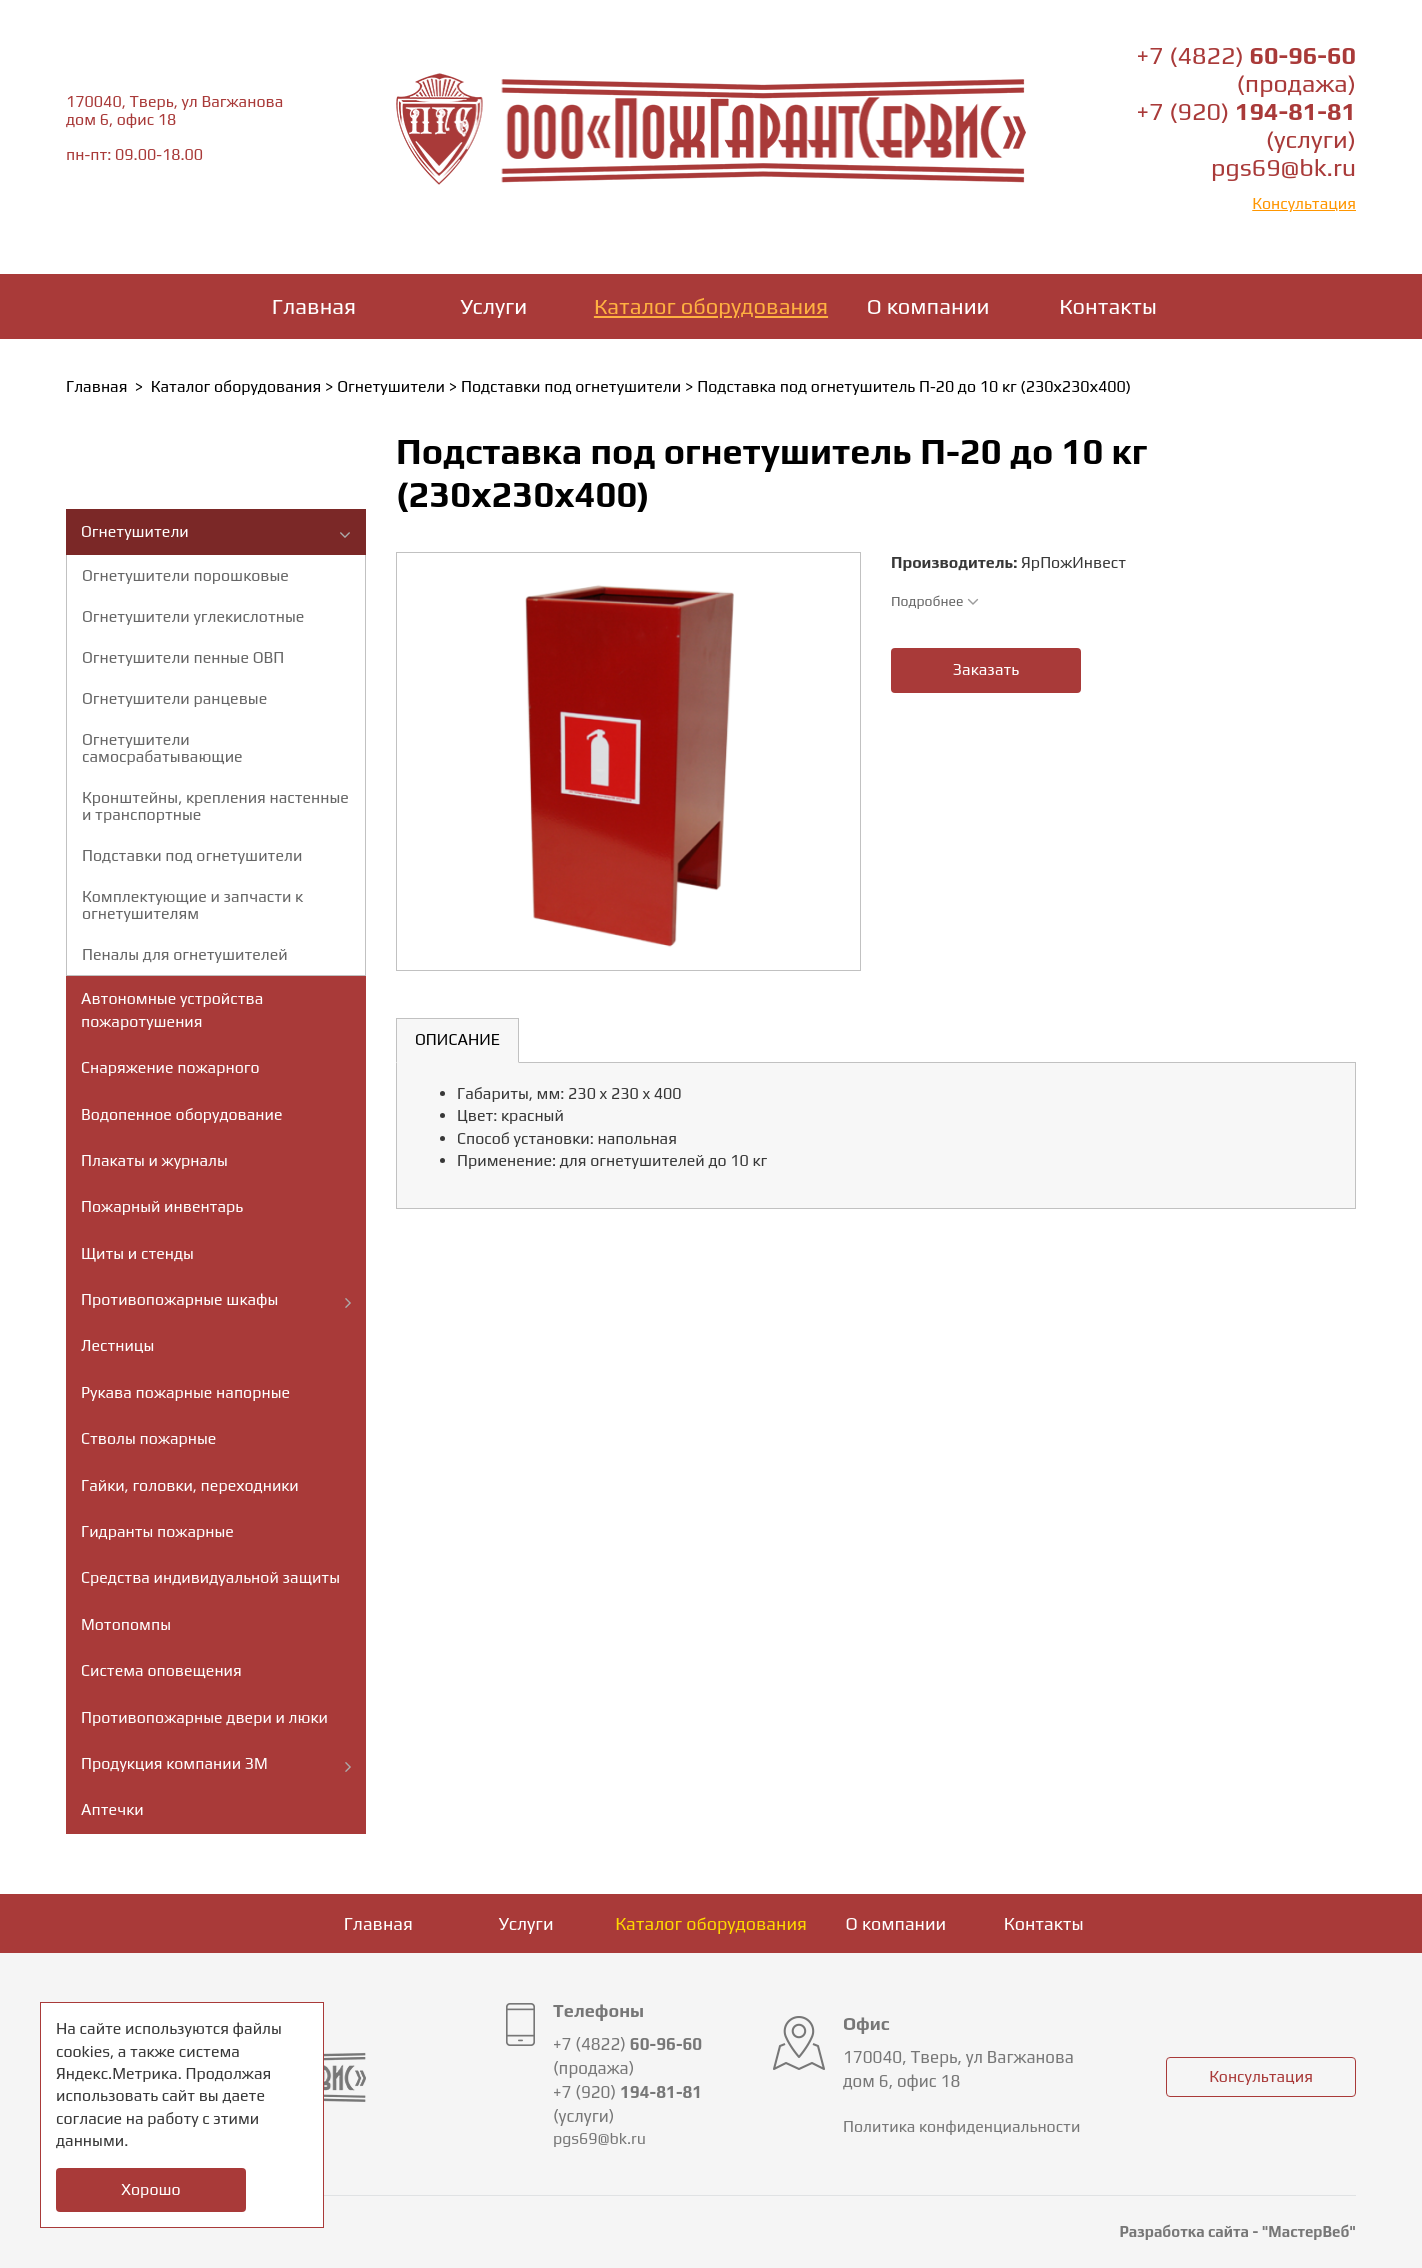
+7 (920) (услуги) (1246, 125)
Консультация (1304, 203)
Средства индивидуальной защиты (210, 1577)
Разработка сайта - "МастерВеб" (1237, 2231)
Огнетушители (391, 386)
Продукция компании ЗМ (174, 1763)
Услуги (494, 306)
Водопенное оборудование (182, 1114)
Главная (314, 306)
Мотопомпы (126, 1624)
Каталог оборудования (711, 306)
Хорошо (150, 2189)
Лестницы (117, 1345)
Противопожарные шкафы (179, 1299)
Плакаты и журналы (154, 1160)
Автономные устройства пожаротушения (172, 1009)
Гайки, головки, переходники (190, 1485)
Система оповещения (161, 1670)
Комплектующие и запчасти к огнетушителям (192, 905)
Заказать (986, 669)
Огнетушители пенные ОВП (183, 657)
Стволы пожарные (148, 1438)
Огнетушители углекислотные (193, 616)
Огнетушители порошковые (185, 575)
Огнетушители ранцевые (174, 698)
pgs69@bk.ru (1283, 167)
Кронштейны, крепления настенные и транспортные (215, 806)
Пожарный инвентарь (162, 1206)
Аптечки (112, 1809)
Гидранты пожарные (157, 1531)
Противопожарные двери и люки (204, 1717)
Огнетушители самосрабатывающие (162, 748)
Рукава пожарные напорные (185, 1392)
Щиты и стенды (137, 1253)
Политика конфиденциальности (961, 2126)
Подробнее (935, 601)
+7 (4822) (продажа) (1246, 69)
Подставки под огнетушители (571, 386)
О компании (928, 306)
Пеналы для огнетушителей (185, 954)
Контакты (1108, 306)
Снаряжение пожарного (170, 1067)
